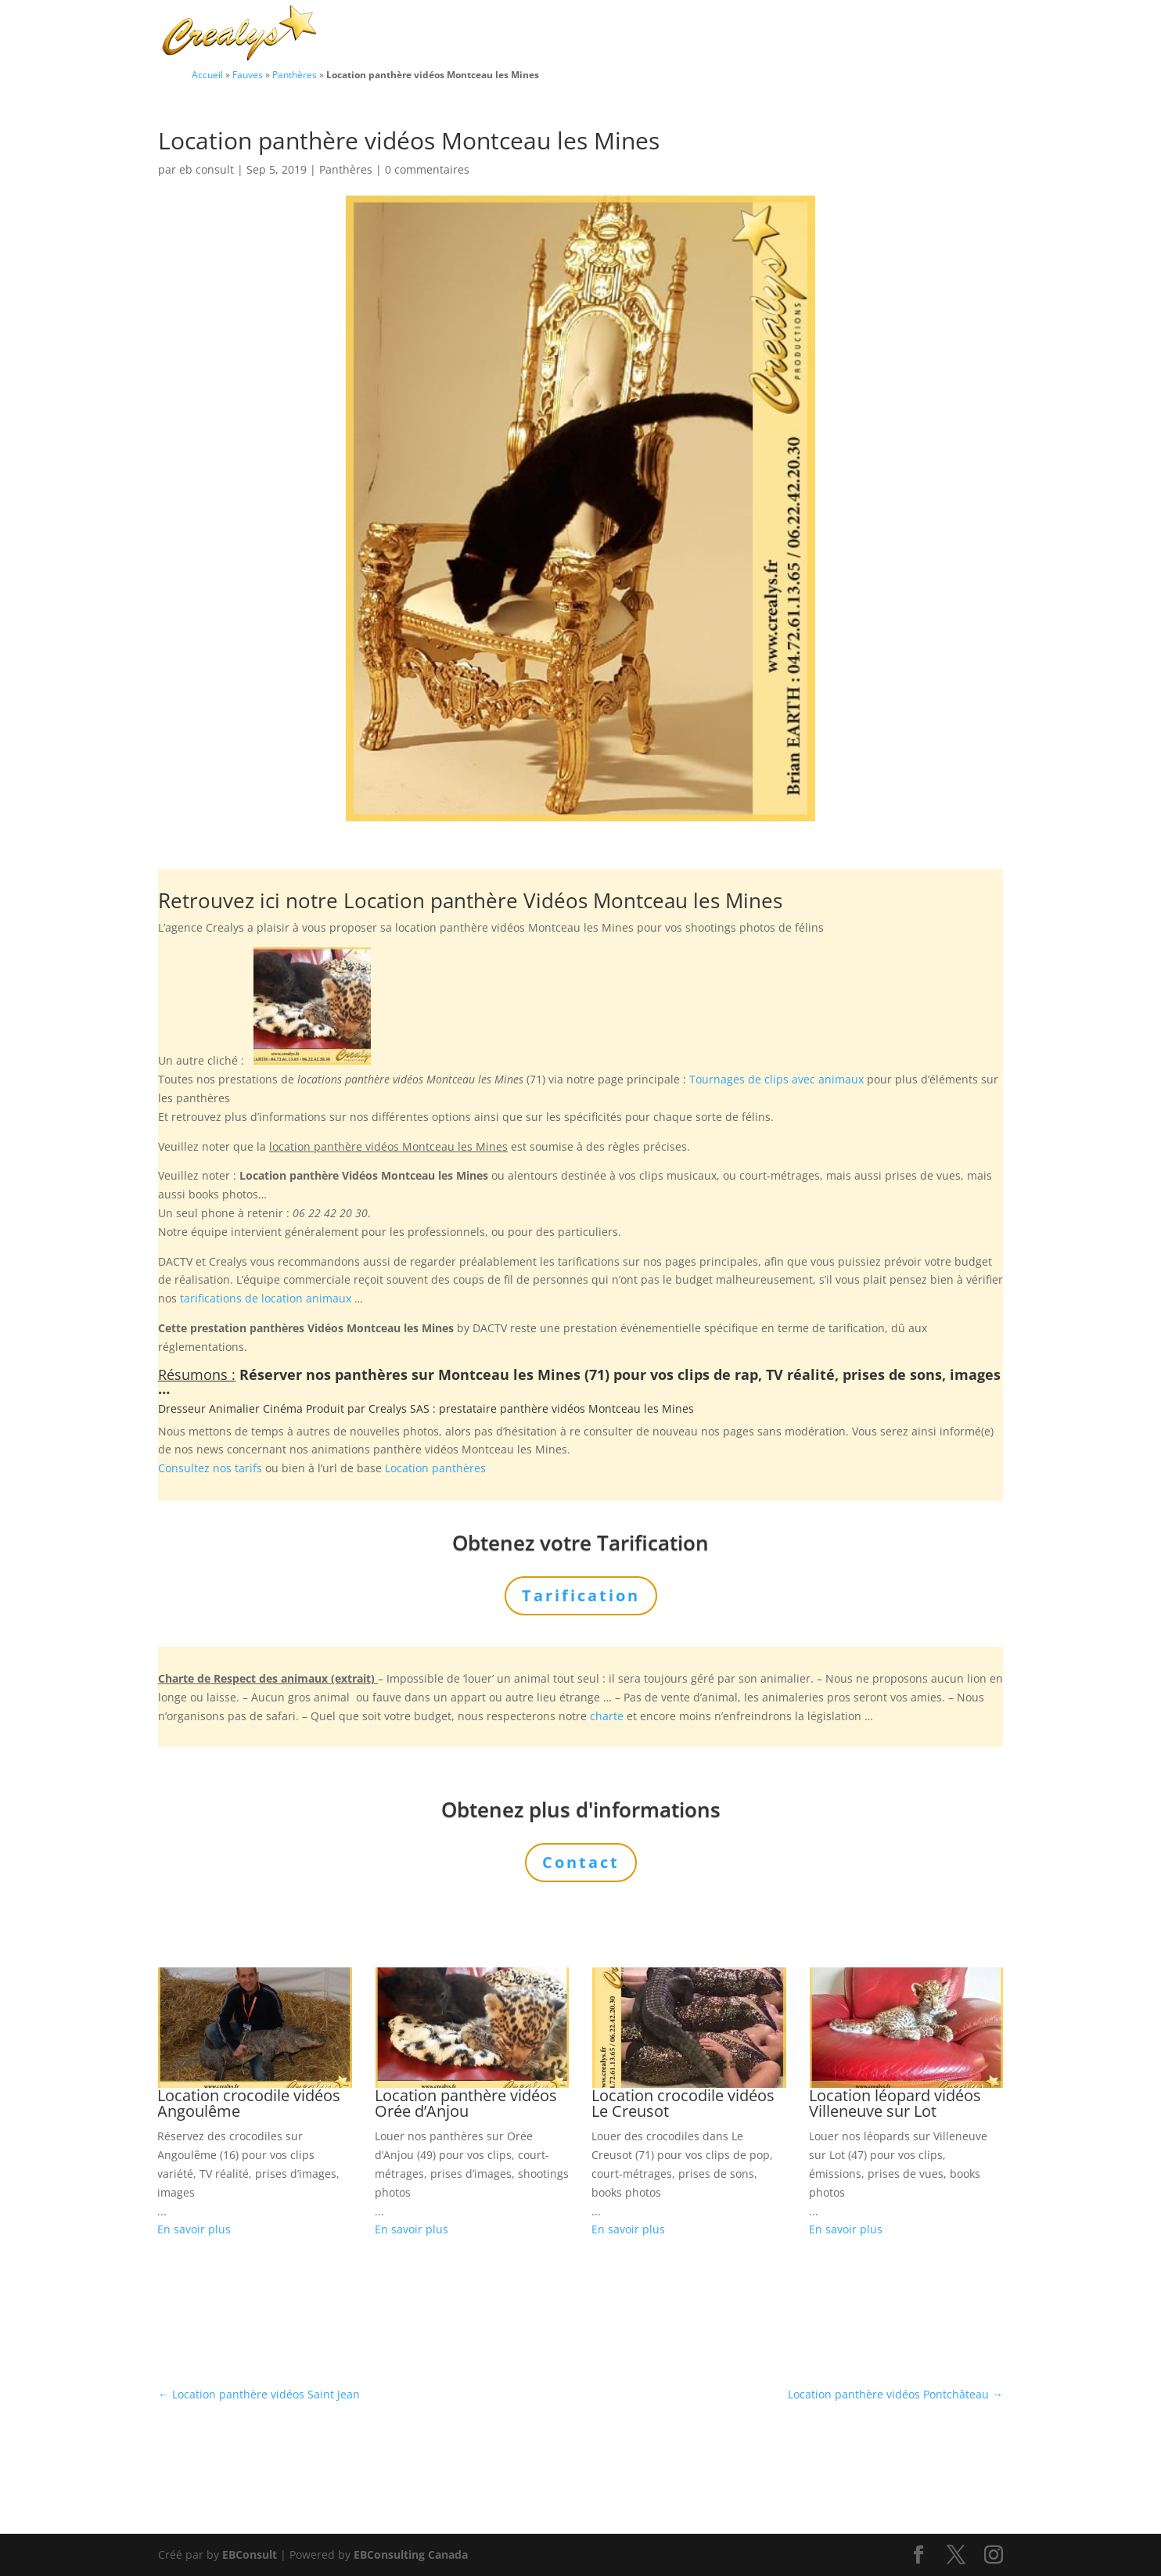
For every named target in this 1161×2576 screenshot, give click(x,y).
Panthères (294, 74)
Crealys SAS (399, 1408)
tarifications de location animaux (265, 1298)
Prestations (694, 34)
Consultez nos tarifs (210, 1467)
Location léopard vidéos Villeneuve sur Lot (895, 2103)
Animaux (597, 34)
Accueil (207, 74)
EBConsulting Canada (411, 2554)
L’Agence (791, 34)
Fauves (247, 74)
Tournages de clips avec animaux (776, 1079)
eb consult (206, 169)
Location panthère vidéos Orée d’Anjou (466, 2103)
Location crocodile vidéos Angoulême (248, 2103)
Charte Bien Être (502, 34)
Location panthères (435, 1467)
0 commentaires (427, 169)
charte (607, 1715)
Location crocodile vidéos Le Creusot (683, 2103)
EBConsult (249, 2554)
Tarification (871, 34)
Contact (949, 34)
